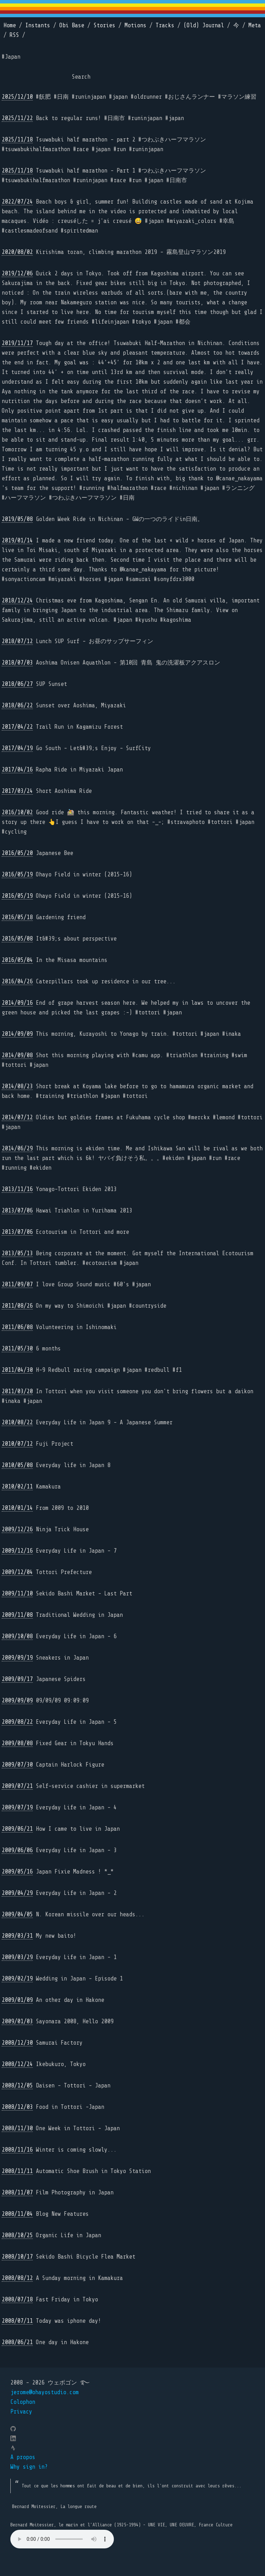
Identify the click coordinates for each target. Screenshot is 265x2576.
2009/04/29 (17, 1893)
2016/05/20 (17, 853)
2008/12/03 (17, 2107)
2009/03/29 (17, 1957)
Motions (135, 25)
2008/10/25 (17, 2235)
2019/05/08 (17, 519)
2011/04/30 (17, 1370)
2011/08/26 (17, 1305)
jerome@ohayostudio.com (44, 2392)
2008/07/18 (17, 2299)
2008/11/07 (17, 2192)
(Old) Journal (204, 25)
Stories (104, 25)
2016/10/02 (17, 812)
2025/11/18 (17, 139)
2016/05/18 (17, 917)
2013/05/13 (17, 1253)
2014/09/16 (17, 1003)
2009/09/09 (17, 1700)
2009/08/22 (17, 1722)
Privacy (21, 2411)
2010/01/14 (17, 1508)
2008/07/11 (17, 2321)
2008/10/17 (17, 2256)
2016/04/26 (17, 981)
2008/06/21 (17, 2342)
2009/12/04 (17, 1572)
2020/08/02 (17, 252)
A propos (22, 2457)
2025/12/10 (17, 97)
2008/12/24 (17, 2064)
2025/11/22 (17, 118)
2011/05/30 (17, 1348)
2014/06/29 (17, 1148)
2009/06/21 (17, 1829)
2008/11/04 (17, 2214)
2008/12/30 (17, 2042)
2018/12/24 (17, 600)
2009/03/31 (17, 1936)
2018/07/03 (17, 662)
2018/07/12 (17, 641)
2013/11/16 (17, 1189)
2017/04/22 (17, 727)
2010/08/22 (17, 1422)
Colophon (22, 2402)
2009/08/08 (17, 1743)
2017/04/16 (17, 769)
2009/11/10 (17, 1593)
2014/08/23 (17, 1086)
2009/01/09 (17, 2000)
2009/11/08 (17, 1615)
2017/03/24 (17, 791)
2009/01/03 (17, 2021)
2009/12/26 (17, 1529)
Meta (254, 25)
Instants (37, 25)
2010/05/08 (17, 1465)
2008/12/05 (17, 2085)
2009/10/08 (17, 1636)
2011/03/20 (17, 1391)
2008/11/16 (17, 2149)
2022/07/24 (17, 201)
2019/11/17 (17, 343)
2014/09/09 (17, 1034)
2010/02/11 (17, 1486)
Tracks (165, 25)
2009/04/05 (17, 1914)
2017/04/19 (17, 748)
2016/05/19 (17, 874)
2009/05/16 (17, 1871)
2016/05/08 (17, 938)
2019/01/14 (17, 540)
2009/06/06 (17, 1850)
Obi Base (71, 25)
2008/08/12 (17, 2278)
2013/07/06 (17, 1210)
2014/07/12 (17, 1117)
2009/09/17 (17, 1679)
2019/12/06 (17, 273)
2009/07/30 (17, 1764)
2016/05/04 (17, 960)
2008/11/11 (17, 2171)
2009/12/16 (17, 1550)
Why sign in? (29, 2467)
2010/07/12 (17, 1444)
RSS (14, 35)
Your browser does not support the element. (62, 2539)
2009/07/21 (17, 1786)
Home (9, 25)
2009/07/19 (17, 1807)
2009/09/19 (17, 1657)
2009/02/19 (17, 1978)
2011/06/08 (17, 1327)
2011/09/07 (17, 1284)
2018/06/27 (17, 684)
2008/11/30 (17, 2128)
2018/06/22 (17, 705)
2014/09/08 (17, 1055)
